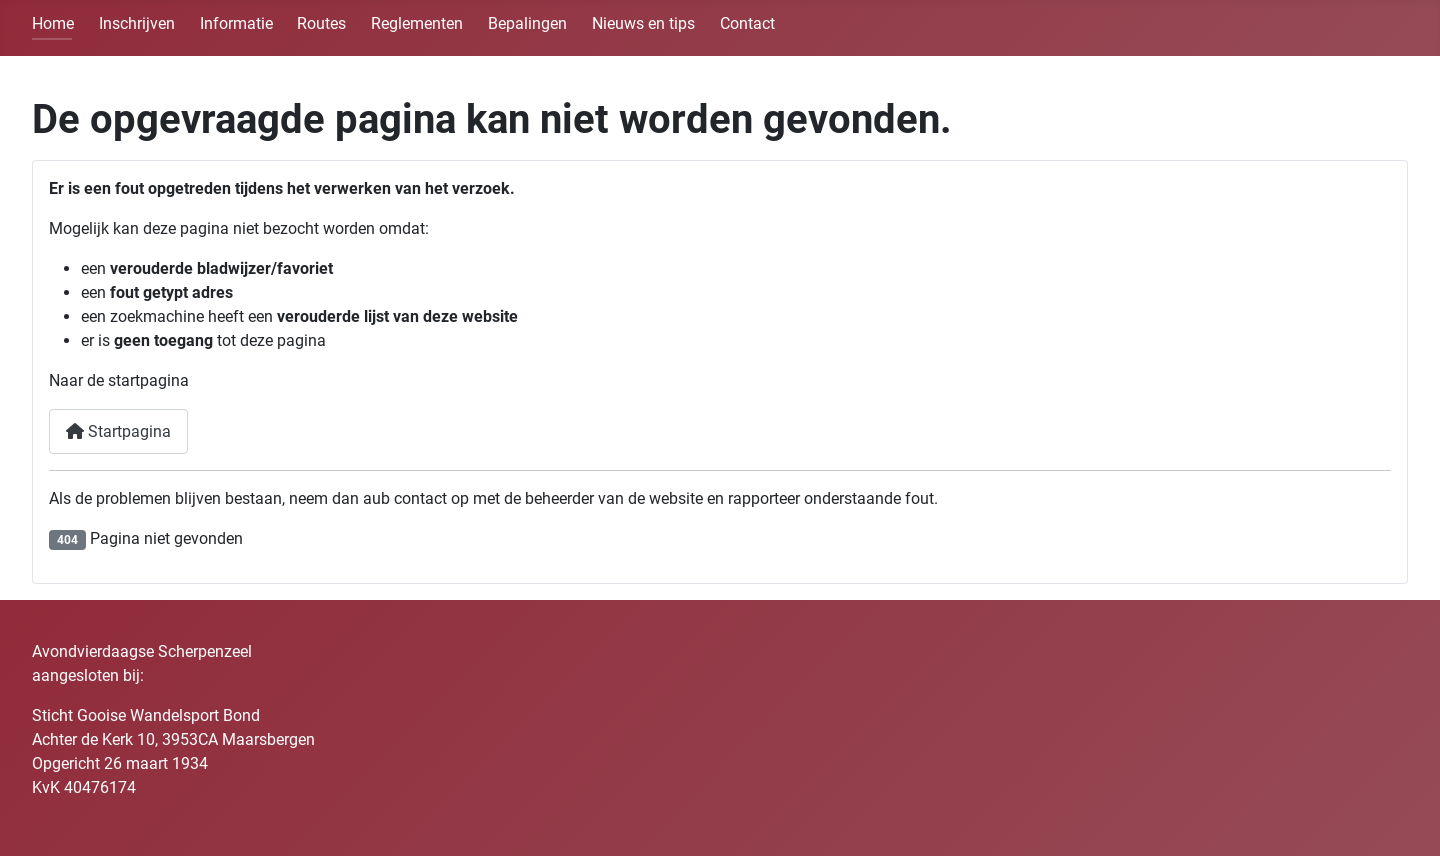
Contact (747, 23)
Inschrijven (137, 23)
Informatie (236, 23)
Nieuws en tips (643, 23)
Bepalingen (527, 23)
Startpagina (118, 431)
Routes (321, 23)
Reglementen (417, 23)
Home (53, 23)
